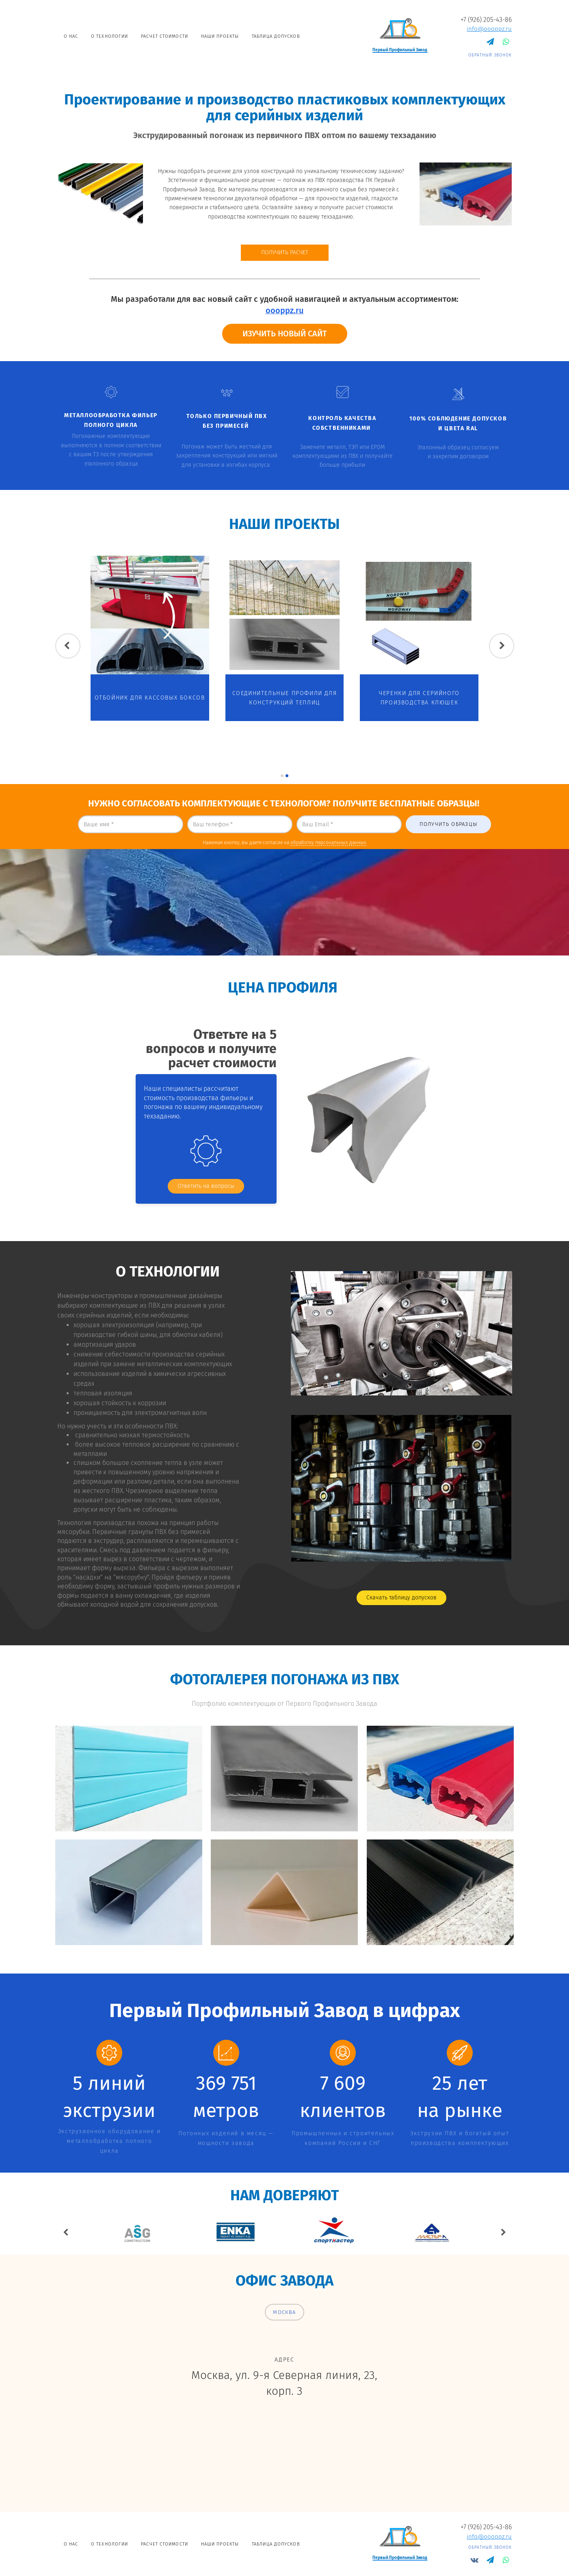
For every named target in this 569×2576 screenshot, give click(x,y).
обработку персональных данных (328, 842)
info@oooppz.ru (489, 28)
